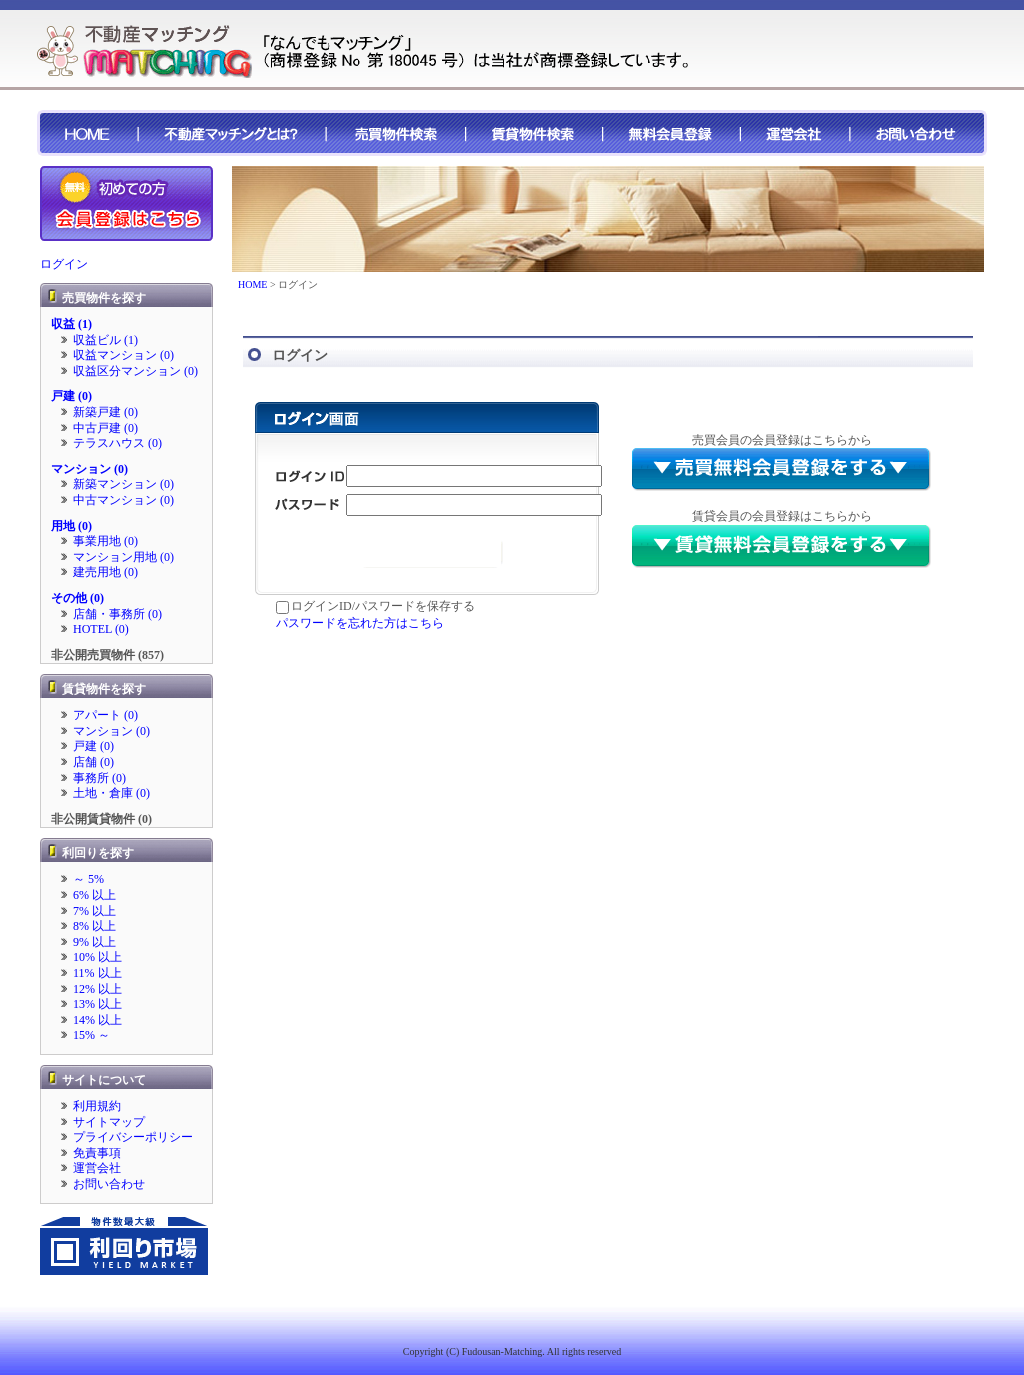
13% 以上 (97, 1004)
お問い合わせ (109, 1184)
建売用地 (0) (105, 572)
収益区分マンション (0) (135, 371)
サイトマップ (109, 1122)
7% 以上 (94, 911)
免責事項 (97, 1153)
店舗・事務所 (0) (117, 614)
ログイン (64, 264)
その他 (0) (77, 598)
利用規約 (97, 1106)
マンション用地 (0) (123, 557)
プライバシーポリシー (133, 1137)
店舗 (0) (93, 762)
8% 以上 (94, 926)
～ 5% (88, 879)
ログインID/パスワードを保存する (375, 606)
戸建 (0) (71, 396)
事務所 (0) (99, 778)
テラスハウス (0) (117, 443)
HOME (252, 284)
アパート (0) (105, 715)
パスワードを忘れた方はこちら (360, 623)
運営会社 (97, 1168)
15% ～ (91, 1035)
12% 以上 (97, 989)
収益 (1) (71, 324)
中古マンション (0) (123, 500)
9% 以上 (94, 942)
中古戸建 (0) (105, 428)
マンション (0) (89, 469)
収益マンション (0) (123, 355)
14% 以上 (97, 1020)
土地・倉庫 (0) (111, 793)
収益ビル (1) (105, 340)
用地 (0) (71, 526)
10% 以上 (97, 957)
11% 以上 (97, 973)
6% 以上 (94, 895)
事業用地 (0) (105, 541)
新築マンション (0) (123, 484)
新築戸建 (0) (105, 412)
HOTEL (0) (101, 629)
